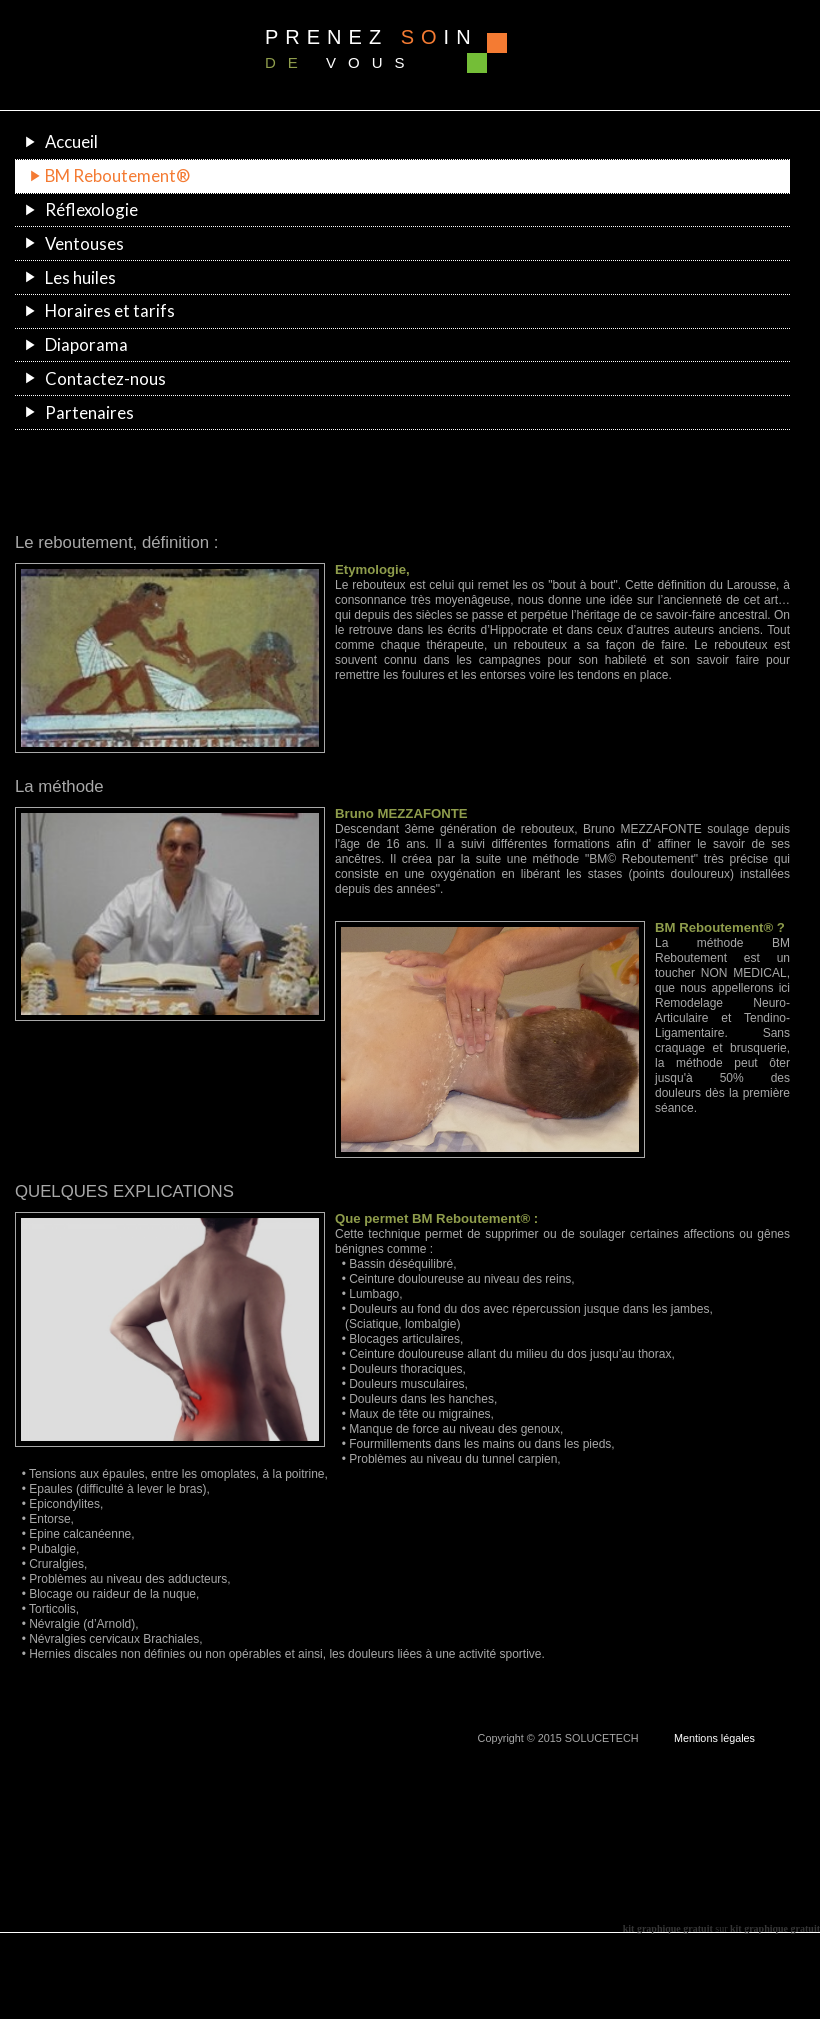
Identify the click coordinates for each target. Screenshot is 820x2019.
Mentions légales (714, 1738)
